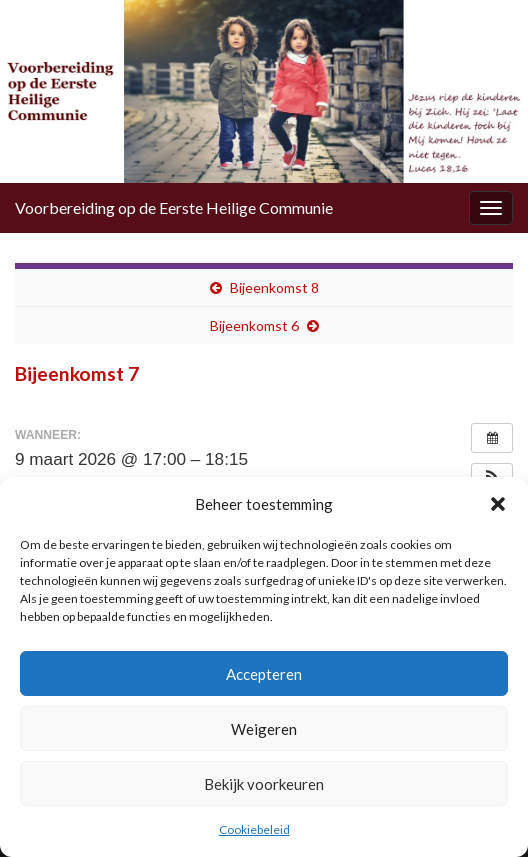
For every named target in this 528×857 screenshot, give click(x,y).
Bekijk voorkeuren (264, 784)
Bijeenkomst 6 (254, 325)
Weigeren (264, 729)
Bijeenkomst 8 (274, 287)
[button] (498, 504)
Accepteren (264, 674)
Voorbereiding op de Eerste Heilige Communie (174, 207)
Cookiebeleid (254, 829)
